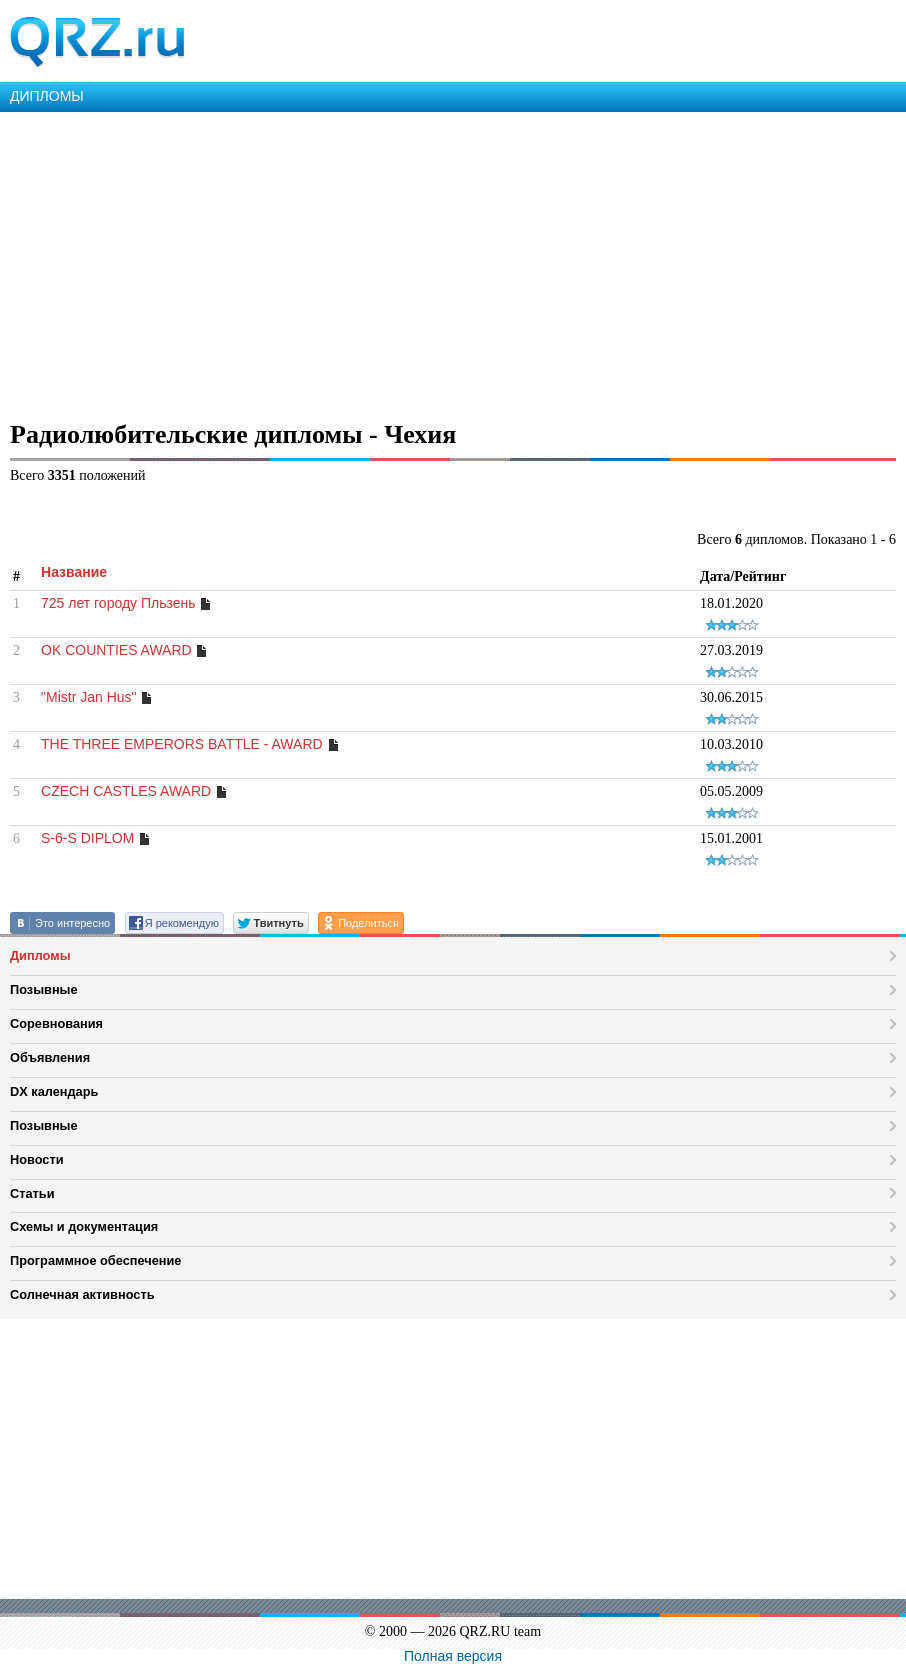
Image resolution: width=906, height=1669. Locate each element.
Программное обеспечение (95, 1260)
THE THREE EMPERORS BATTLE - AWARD (183, 744)
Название (74, 572)
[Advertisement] (453, 262)
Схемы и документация (84, 1226)
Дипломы (40, 955)
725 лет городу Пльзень (118, 603)
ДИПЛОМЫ (47, 96)
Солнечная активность (82, 1294)
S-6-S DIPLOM (87, 838)
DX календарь (54, 1091)
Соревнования (56, 1023)
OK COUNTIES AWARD (116, 650)
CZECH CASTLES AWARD (126, 791)
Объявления (50, 1057)
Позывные (44, 989)
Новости (37, 1159)
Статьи (32, 1193)
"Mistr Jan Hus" (89, 697)
